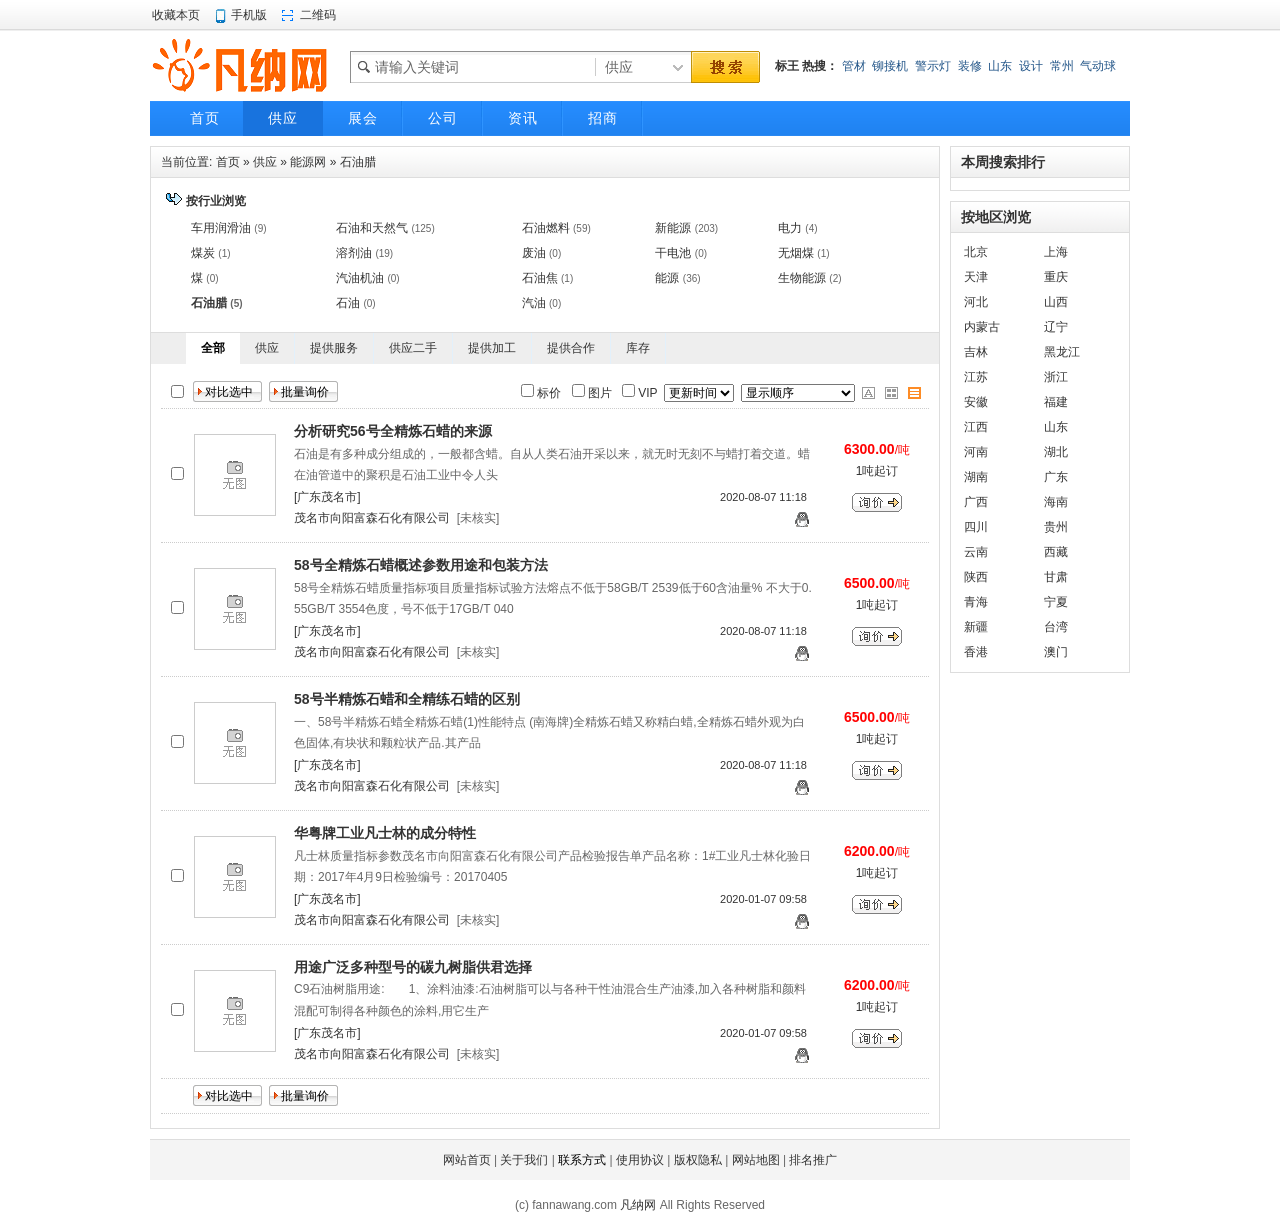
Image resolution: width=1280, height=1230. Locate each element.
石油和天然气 (372, 228)
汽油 (534, 303)
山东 (1000, 66)
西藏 (1056, 552)
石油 (348, 303)
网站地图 (756, 1160)
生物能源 (802, 278)
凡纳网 (638, 1205)
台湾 (1056, 627)
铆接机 (890, 66)
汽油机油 (360, 278)
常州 (1062, 66)
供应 (265, 162)
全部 (213, 348)
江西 (976, 427)
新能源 (673, 228)
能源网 (308, 162)
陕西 (976, 577)
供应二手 (413, 348)
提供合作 (571, 348)
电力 (790, 228)
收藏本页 (176, 15)
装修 (970, 66)
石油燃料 (546, 228)
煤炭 (203, 253)
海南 (1056, 502)
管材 (854, 66)
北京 (976, 252)
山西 (1056, 302)
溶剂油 (354, 253)
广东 (1056, 477)
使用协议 (640, 1160)
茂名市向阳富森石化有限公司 (372, 518)
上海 (1056, 252)
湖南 (976, 477)
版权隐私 (698, 1160)
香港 (976, 652)
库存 (638, 348)
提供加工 (492, 348)
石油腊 (358, 162)
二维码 (318, 15)
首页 (228, 162)
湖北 (1056, 452)
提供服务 (334, 348)
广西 (976, 502)
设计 (1031, 66)
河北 (976, 302)
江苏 (976, 377)
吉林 (976, 352)
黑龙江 (1062, 352)
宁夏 (1056, 602)
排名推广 (813, 1160)
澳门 (1056, 652)
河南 (976, 452)
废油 (534, 253)
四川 (976, 527)
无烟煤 (796, 253)
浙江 (1056, 377)
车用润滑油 (221, 228)
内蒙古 (982, 327)
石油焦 (540, 278)
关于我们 (524, 1160)
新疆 (976, 627)
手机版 (249, 15)
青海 (976, 602)
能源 (667, 278)
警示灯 (933, 66)
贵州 (1056, 527)
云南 (976, 552)
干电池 (673, 253)
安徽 (976, 402)
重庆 (1056, 277)
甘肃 (1056, 577)
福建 (1056, 402)
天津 (976, 277)
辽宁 (1056, 327)
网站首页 (467, 1160)
